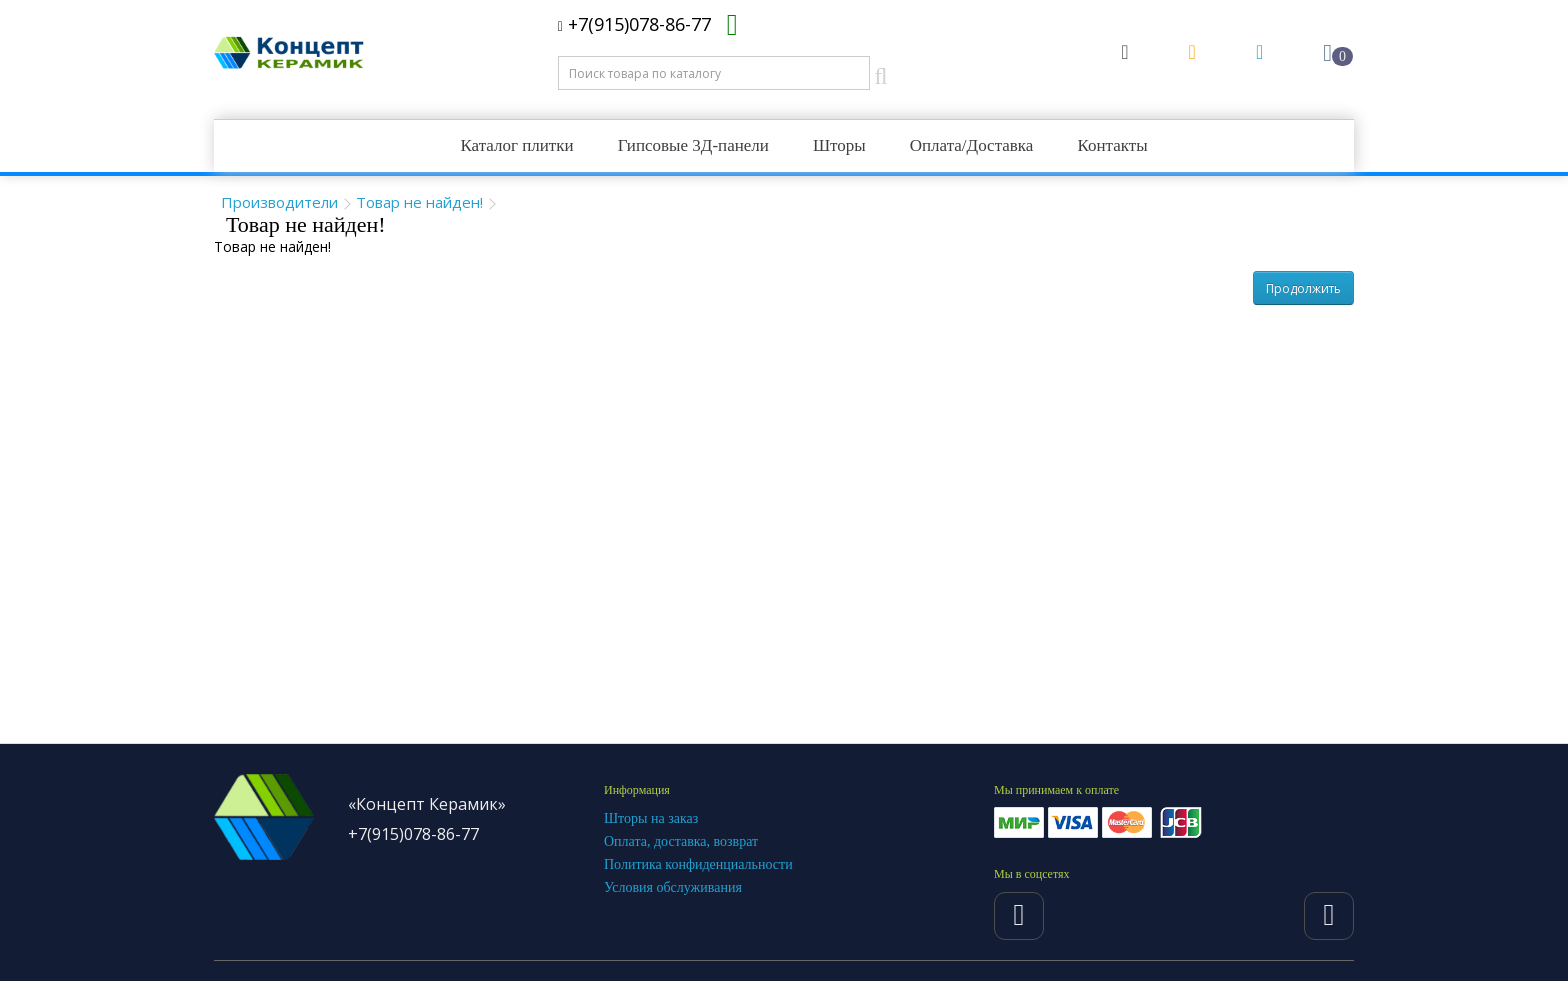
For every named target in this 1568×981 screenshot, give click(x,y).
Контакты (1112, 145)
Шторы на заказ (651, 818)
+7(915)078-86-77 (634, 24)
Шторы (839, 145)
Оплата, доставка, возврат (681, 841)
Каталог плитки (516, 145)
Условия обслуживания (673, 887)
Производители (279, 202)
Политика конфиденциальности (698, 864)
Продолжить (1303, 288)
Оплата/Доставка (972, 145)
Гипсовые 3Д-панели (693, 145)
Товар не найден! (419, 202)
